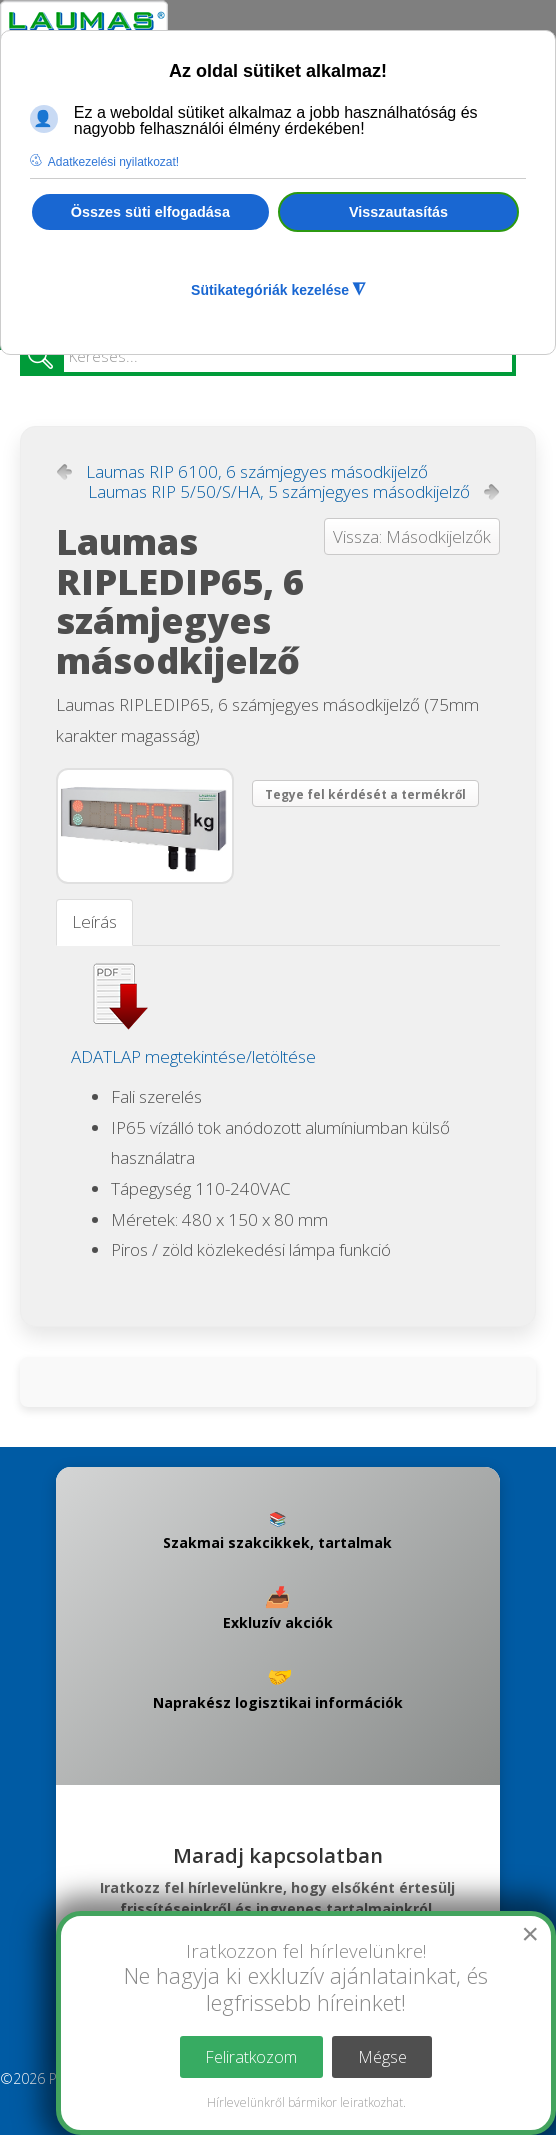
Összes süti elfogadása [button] (150, 212)
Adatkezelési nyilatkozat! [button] (113, 162)
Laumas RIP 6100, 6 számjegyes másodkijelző (257, 472)
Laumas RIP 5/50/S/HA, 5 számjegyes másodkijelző (279, 492)
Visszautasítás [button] (398, 212)
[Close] (530, 1934)
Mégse (382, 2057)
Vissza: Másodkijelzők (412, 536)
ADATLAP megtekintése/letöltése (193, 1056)
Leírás (94, 921)
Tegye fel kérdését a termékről (365, 794)
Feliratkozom (251, 2057)
